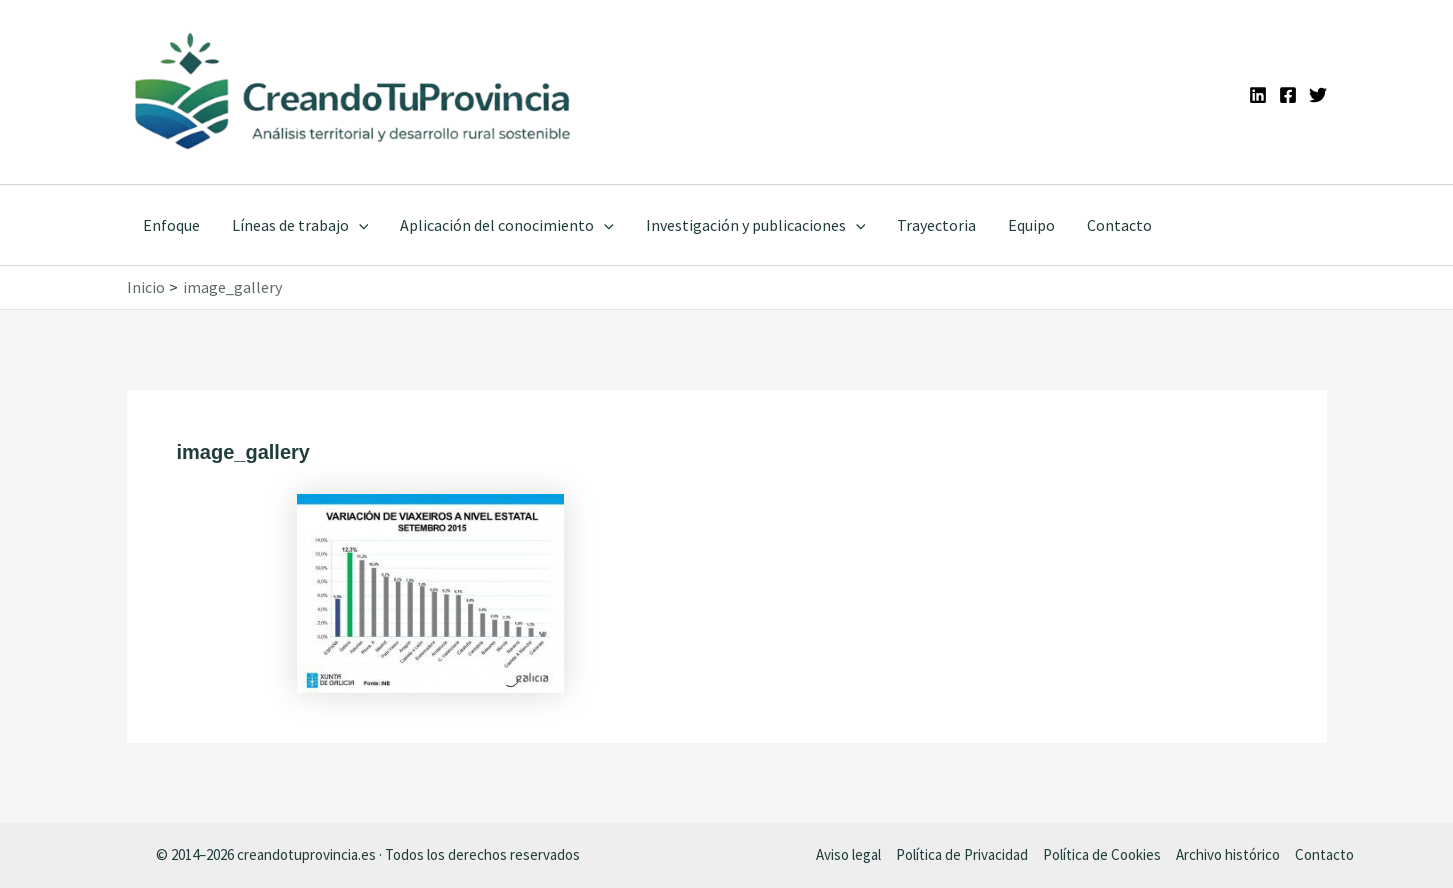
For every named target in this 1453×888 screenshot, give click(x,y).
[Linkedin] (1258, 95)
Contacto (1119, 225)
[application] (359, 225)
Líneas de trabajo (300, 225)
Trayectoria (936, 225)
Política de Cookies (1102, 854)
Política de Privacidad (962, 854)
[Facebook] (1288, 95)
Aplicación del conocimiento (507, 225)
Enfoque (171, 225)
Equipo (1031, 225)
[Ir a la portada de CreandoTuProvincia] (354, 92)
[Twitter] (1318, 95)
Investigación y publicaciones (756, 225)
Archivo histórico (1228, 854)
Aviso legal (848, 854)
